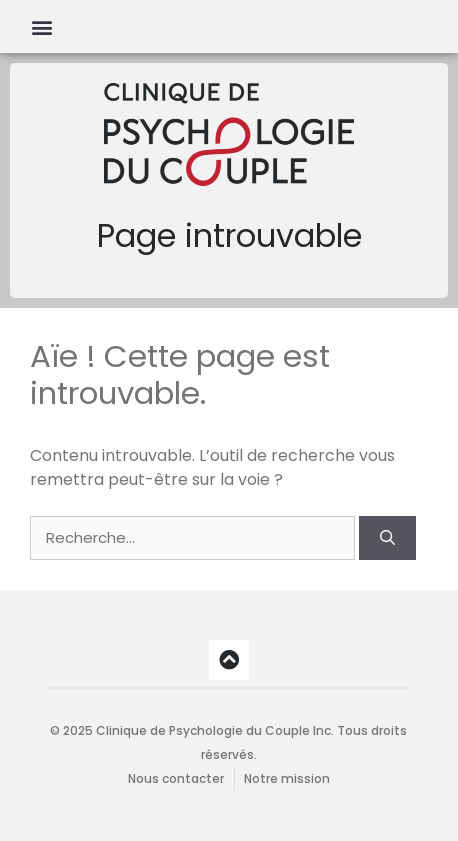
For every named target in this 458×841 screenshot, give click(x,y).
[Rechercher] (387, 538)
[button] (41, 26)
